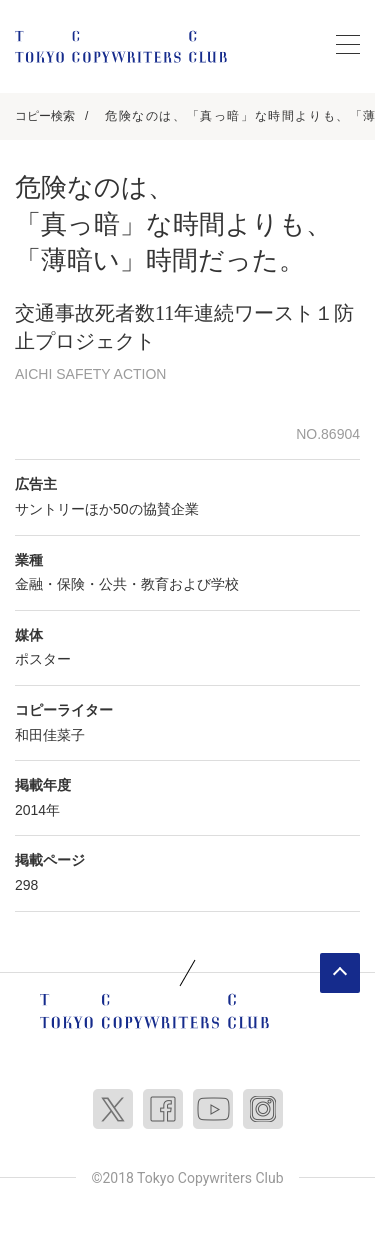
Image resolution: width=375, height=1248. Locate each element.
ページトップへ (340, 973)
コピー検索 (45, 116)
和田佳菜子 (50, 735)
